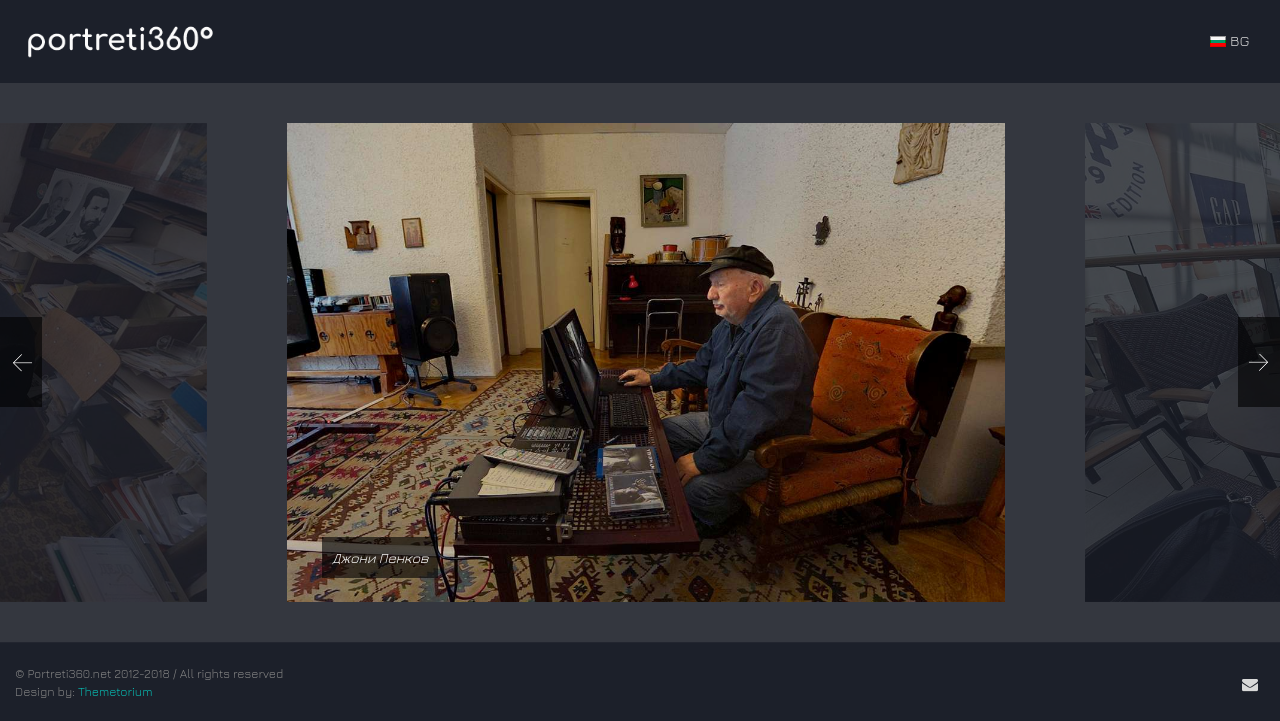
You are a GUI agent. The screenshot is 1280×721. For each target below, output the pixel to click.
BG (1229, 40)
